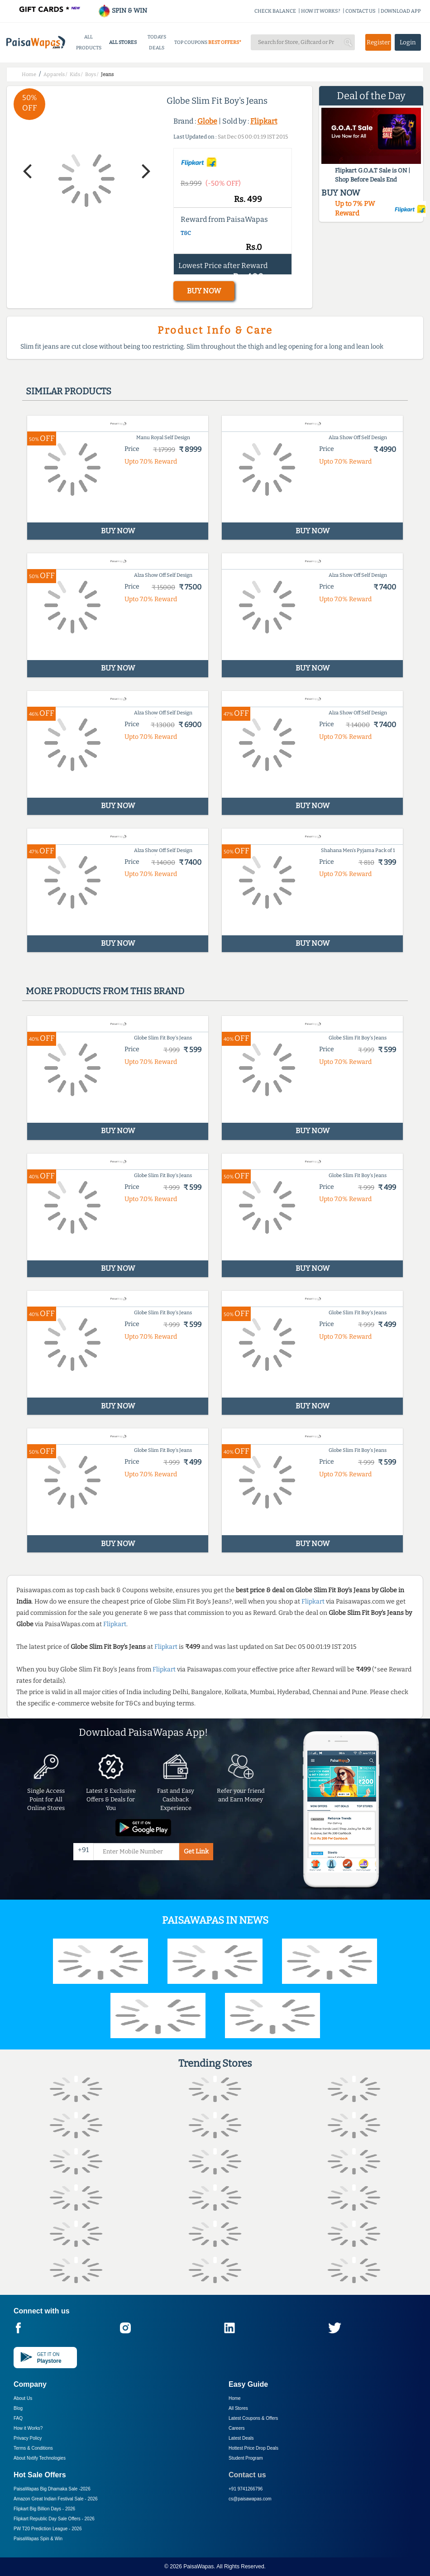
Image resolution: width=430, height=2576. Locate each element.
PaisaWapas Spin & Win (38, 2538)
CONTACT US (360, 11)
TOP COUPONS (190, 42)
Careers (237, 2428)
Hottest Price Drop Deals (253, 2448)
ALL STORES (123, 42)
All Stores (238, 2408)
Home (235, 2398)
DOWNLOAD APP (401, 11)
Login (408, 42)
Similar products (68, 391)
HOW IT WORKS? (320, 11)
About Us (23, 2398)
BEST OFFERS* (224, 42)
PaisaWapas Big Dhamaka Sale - (52, 2488)
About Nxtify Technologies (40, 2458)
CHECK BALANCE (275, 11)
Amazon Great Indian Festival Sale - (56, 2498)
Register (378, 42)
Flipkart (263, 121)
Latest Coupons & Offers (253, 2418)
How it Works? (28, 2428)
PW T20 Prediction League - (47, 2528)
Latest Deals (241, 2438)
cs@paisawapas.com (250, 2498)
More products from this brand (105, 991)
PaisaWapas (198, 2566)
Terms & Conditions (33, 2448)
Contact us (247, 2475)
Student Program (246, 2458)
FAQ (18, 2418)
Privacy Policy (28, 2438)
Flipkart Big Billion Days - (44, 2508)
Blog (18, 2408)
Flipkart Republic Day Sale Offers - (54, 2518)
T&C (186, 233)
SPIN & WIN (122, 10)
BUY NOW (204, 291)
